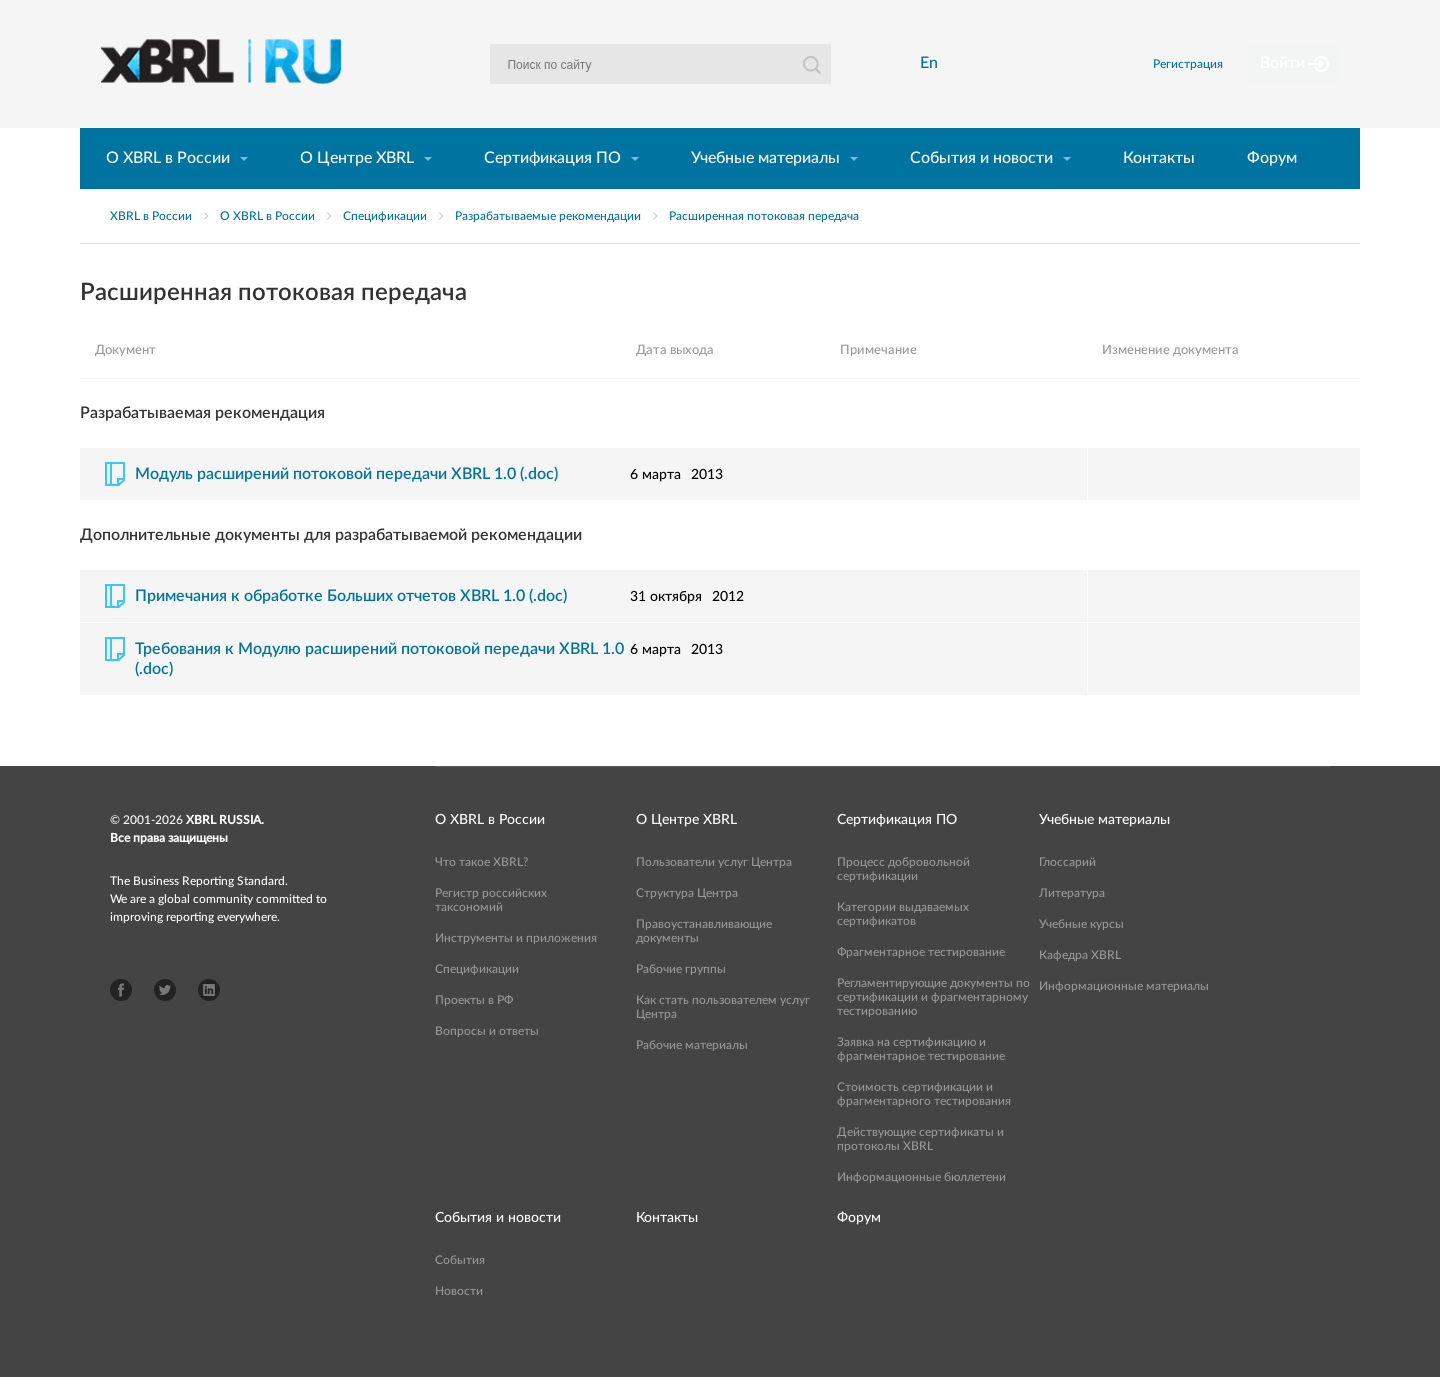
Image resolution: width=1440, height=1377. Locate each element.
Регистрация (1213, 81)
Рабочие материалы (692, 1079)
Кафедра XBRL (1080, 989)
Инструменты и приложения (516, 972)
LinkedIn (209, 1024)
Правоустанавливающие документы (704, 965)
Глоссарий (1067, 896)
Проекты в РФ (474, 1034)
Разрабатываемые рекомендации (548, 250)
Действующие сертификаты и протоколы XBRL (920, 1173)
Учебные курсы (1081, 958)
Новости (459, 1325)
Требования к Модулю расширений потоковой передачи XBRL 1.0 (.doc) (379, 693)
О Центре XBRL (357, 192)
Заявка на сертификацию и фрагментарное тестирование (921, 1083)
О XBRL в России (168, 192)
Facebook (121, 1024)
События (460, 1294)
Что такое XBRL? (481, 896)
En (935, 81)
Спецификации (385, 250)
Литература (1072, 927)
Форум (1272, 192)
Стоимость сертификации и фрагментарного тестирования (924, 1128)
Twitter (165, 1024)
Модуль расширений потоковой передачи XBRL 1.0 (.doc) (346, 508)
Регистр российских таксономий (491, 934)
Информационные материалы (1124, 1020)
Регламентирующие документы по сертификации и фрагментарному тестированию (933, 1031)
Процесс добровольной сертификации (903, 903)
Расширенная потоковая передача (764, 250)
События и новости (981, 192)
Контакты (1159, 192)
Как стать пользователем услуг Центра (723, 1041)
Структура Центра (687, 927)
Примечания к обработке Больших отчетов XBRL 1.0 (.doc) (351, 630)
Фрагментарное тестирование (921, 986)
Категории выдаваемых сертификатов (903, 948)
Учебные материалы (765, 192)
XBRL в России (151, 250)
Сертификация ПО (552, 192)
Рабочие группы (681, 1003)
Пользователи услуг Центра (714, 896)
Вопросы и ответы (487, 1065)
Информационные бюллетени (921, 1211)
